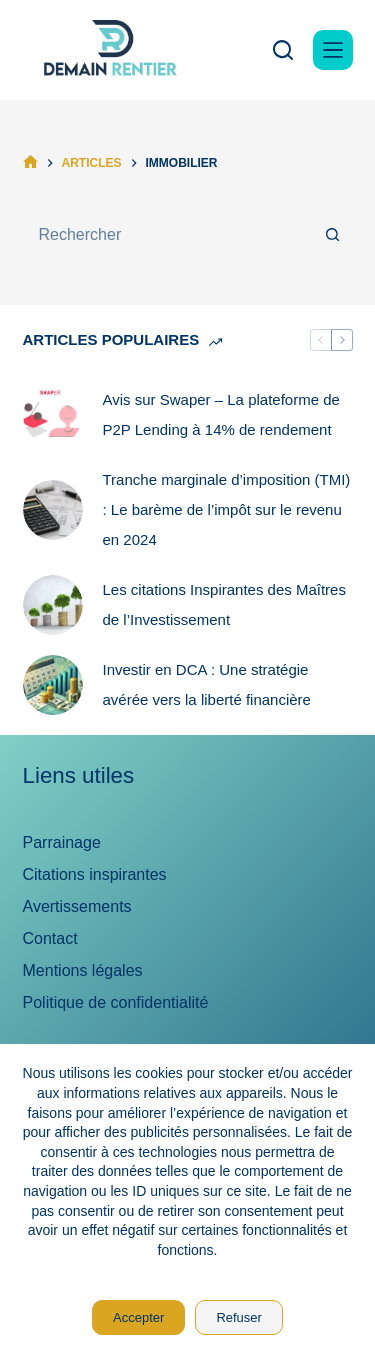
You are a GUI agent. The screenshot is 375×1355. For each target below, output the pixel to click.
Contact (50, 938)
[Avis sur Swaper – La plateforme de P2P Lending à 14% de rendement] (53, 415)
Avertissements (77, 906)
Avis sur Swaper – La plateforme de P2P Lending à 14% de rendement (221, 414)
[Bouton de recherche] (333, 235)
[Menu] (333, 50)
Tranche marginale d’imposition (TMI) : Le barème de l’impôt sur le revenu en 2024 (227, 509)
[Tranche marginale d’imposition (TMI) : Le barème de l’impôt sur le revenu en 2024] (53, 510)
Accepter (138, 1317)
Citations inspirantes (95, 874)
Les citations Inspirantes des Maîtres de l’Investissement (224, 604)
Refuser (239, 1317)
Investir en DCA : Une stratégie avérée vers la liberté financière (207, 684)
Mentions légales (83, 970)
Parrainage (62, 842)
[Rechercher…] (168, 235)
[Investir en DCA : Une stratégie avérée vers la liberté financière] (53, 685)
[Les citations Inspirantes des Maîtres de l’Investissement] (53, 605)
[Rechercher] (283, 50)
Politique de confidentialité (116, 1002)
